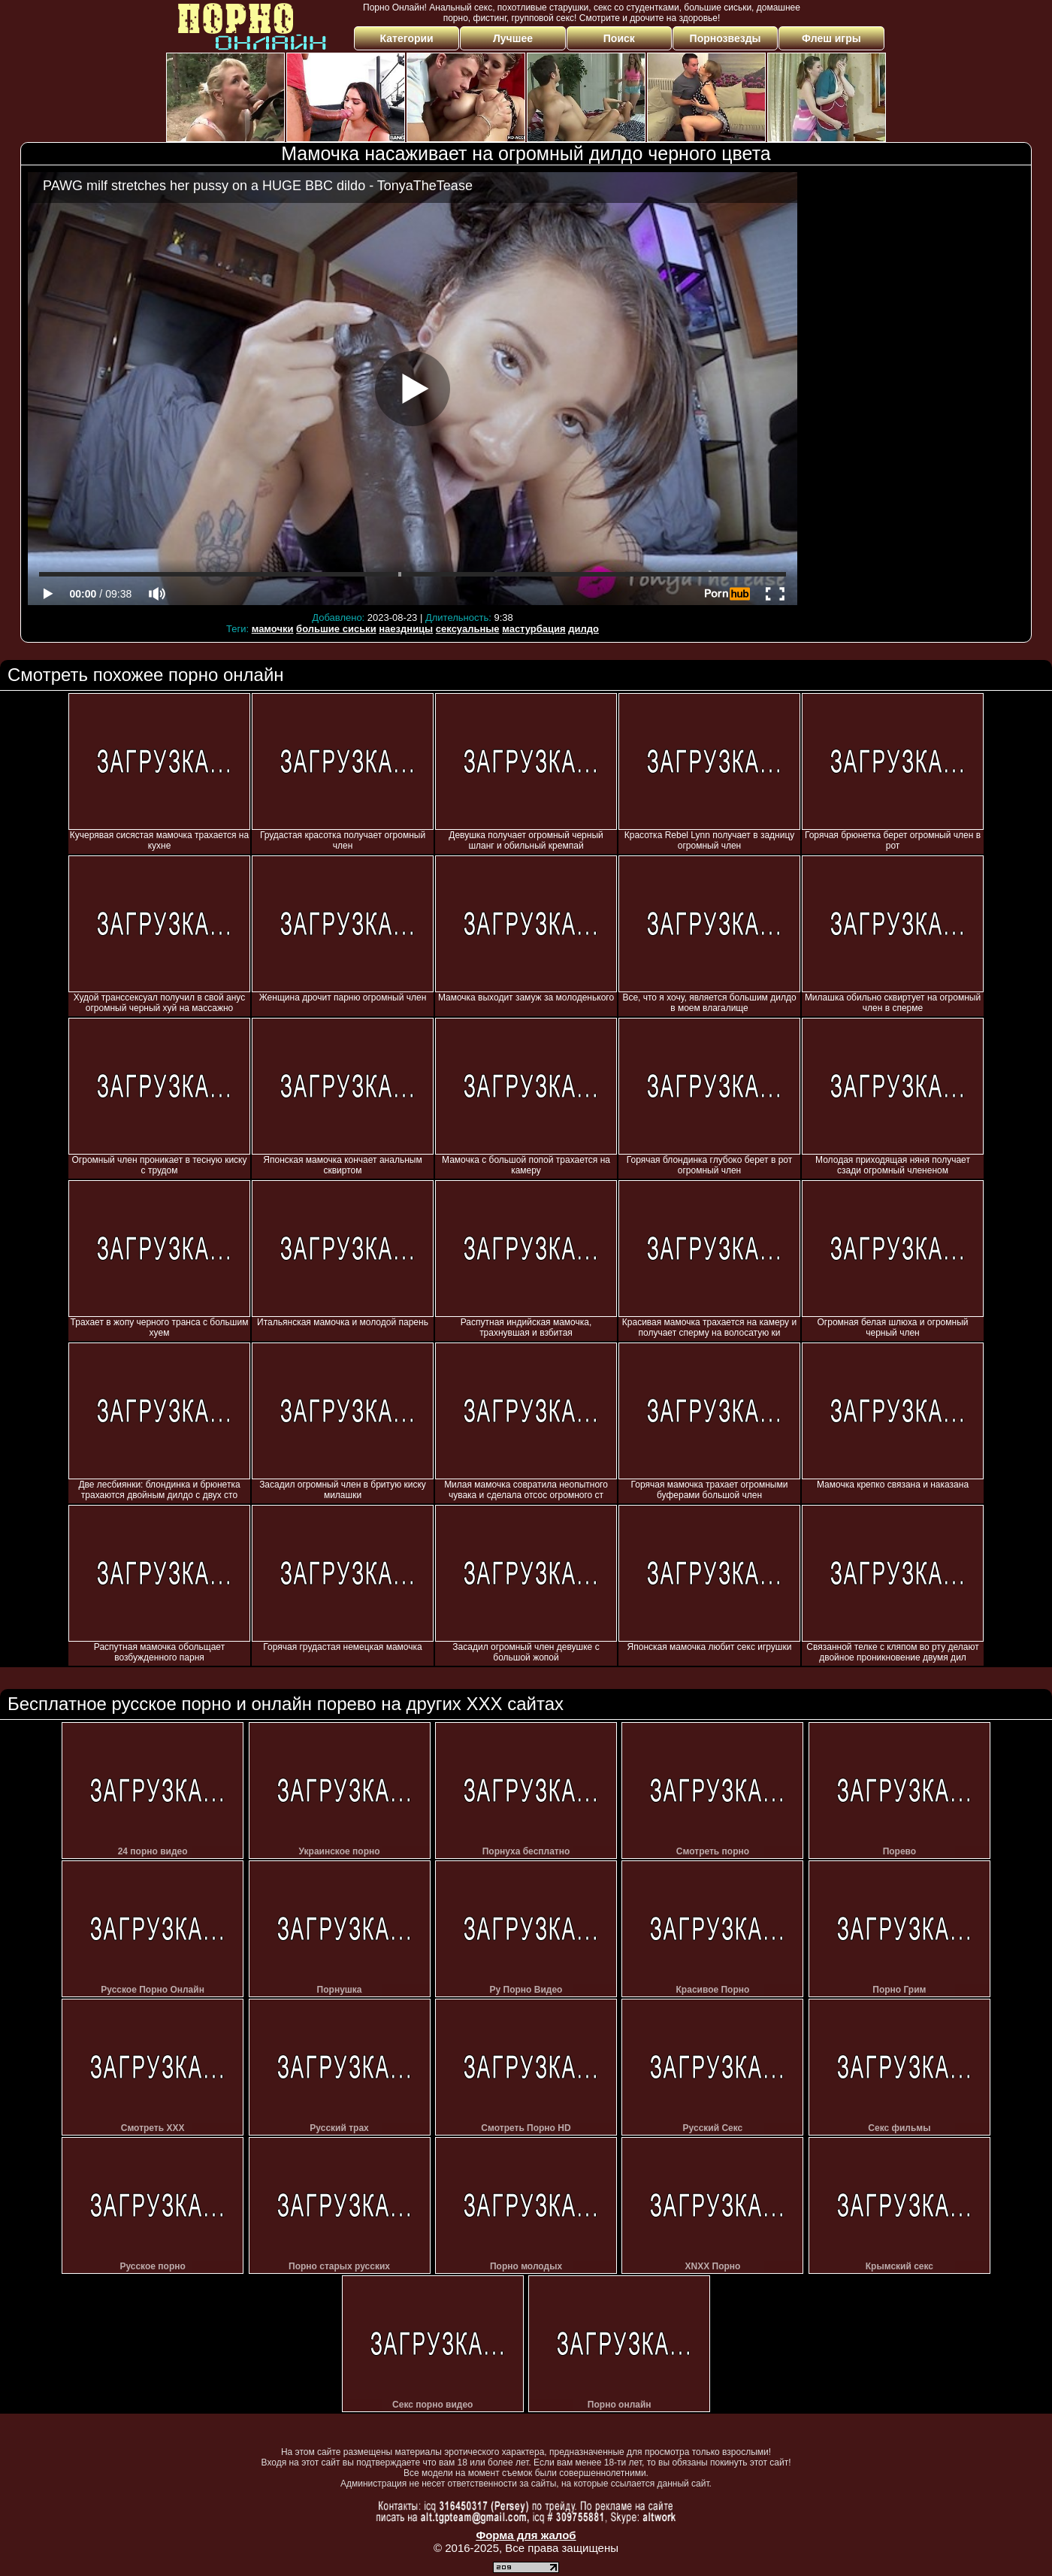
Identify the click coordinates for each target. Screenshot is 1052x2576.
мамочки (273, 628)
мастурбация (533, 628)
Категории (407, 38)
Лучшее (513, 38)
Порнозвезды (725, 38)
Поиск (619, 38)
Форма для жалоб (526, 2535)
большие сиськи (336, 628)
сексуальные (468, 628)
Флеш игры (831, 38)
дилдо (583, 628)
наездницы (406, 628)
